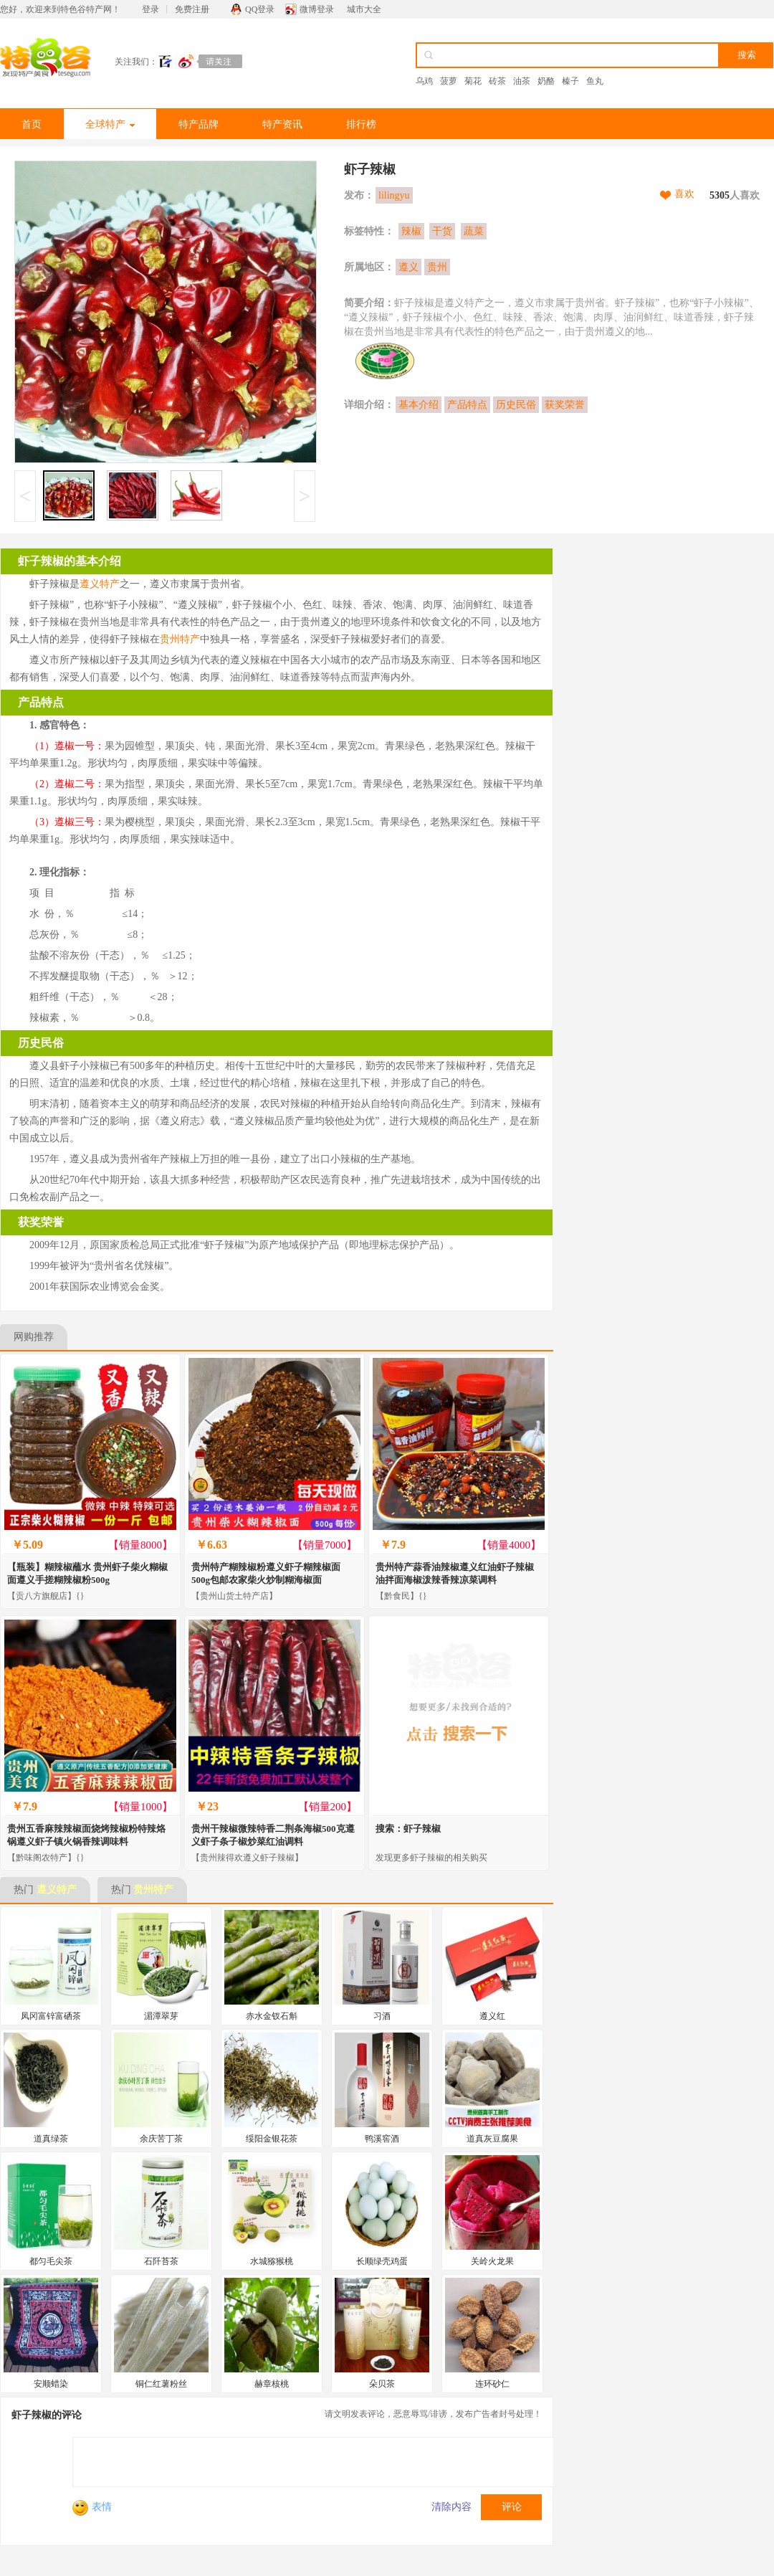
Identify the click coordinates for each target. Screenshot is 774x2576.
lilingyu (394, 195)
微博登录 (317, 9)
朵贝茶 (382, 2384)
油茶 (521, 81)
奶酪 (546, 81)
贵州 (437, 267)
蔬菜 (474, 231)
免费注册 (192, 9)
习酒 (382, 2016)
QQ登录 (259, 9)
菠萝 (448, 81)
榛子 (570, 81)
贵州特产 (180, 639)
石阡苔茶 (161, 2261)
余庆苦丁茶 (161, 2139)
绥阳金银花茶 (271, 2139)
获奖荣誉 (565, 404)
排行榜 (361, 124)
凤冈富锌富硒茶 (51, 2016)
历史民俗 (516, 404)
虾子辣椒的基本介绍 (69, 561)
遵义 (408, 267)
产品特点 (467, 404)
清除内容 (451, 2506)
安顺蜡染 (51, 2384)
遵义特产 (100, 584)
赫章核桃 (271, 2384)
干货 (442, 231)
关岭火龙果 (492, 2261)
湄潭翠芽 (161, 2016)
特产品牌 (198, 124)
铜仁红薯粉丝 (161, 2384)
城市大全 (364, 9)
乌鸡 (424, 81)
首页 (32, 124)
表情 (92, 2506)
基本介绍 (418, 404)
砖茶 (497, 81)
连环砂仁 (492, 2384)
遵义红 (492, 2016)
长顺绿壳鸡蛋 (382, 2261)
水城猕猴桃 (271, 2261)
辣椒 (411, 231)
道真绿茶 (51, 2139)
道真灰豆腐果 (492, 2139)
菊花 (473, 81)
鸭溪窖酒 (382, 2139)
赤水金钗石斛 (271, 2016)
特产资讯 (282, 124)
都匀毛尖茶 (50, 2261)
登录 (150, 9)
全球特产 (110, 124)
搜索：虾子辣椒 (408, 1828)
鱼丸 (594, 81)
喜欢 (684, 194)
